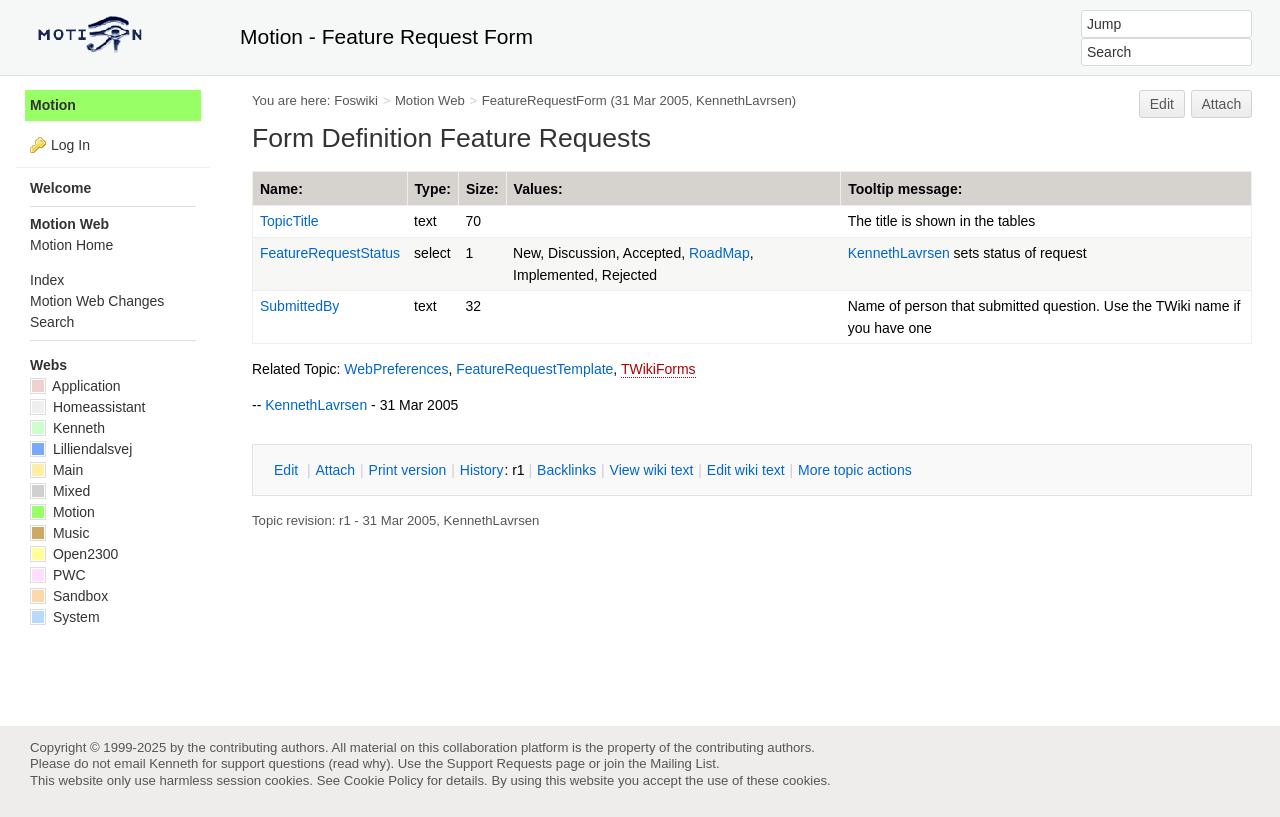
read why (359, 763)
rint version (408, 470)
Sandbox (69, 596)
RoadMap (719, 253)
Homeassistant (87, 407)
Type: (433, 189)
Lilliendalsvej (81, 449)
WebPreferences (396, 369)
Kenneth (67, 428)
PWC (58, 575)
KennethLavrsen (744, 100)
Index (47, 280)
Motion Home (71, 245)
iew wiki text (652, 470)
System (65, 617)
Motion (53, 105)
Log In (70, 145)
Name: (281, 189)
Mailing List (683, 763)
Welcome (60, 188)
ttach (335, 470)
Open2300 (74, 554)
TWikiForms (658, 369)
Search (52, 322)
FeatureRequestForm (544, 100)
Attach (1222, 104)
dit (288, 470)
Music (59, 533)
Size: (482, 189)
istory (482, 470)
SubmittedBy (299, 306)
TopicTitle (289, 221)
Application (75, 386)
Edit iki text (746, 470)
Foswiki (356, 100)
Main (56, 470)
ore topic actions (855, 470)
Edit (1162, 104)
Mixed (60, 491)
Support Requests (499, 763)
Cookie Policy (384, 780)
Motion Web (430, 100)
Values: (538, 189)
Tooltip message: (905, 189)
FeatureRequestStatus (330, 253)
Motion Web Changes (97, 301)
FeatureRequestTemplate (534, 369)
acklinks (566, 470)
